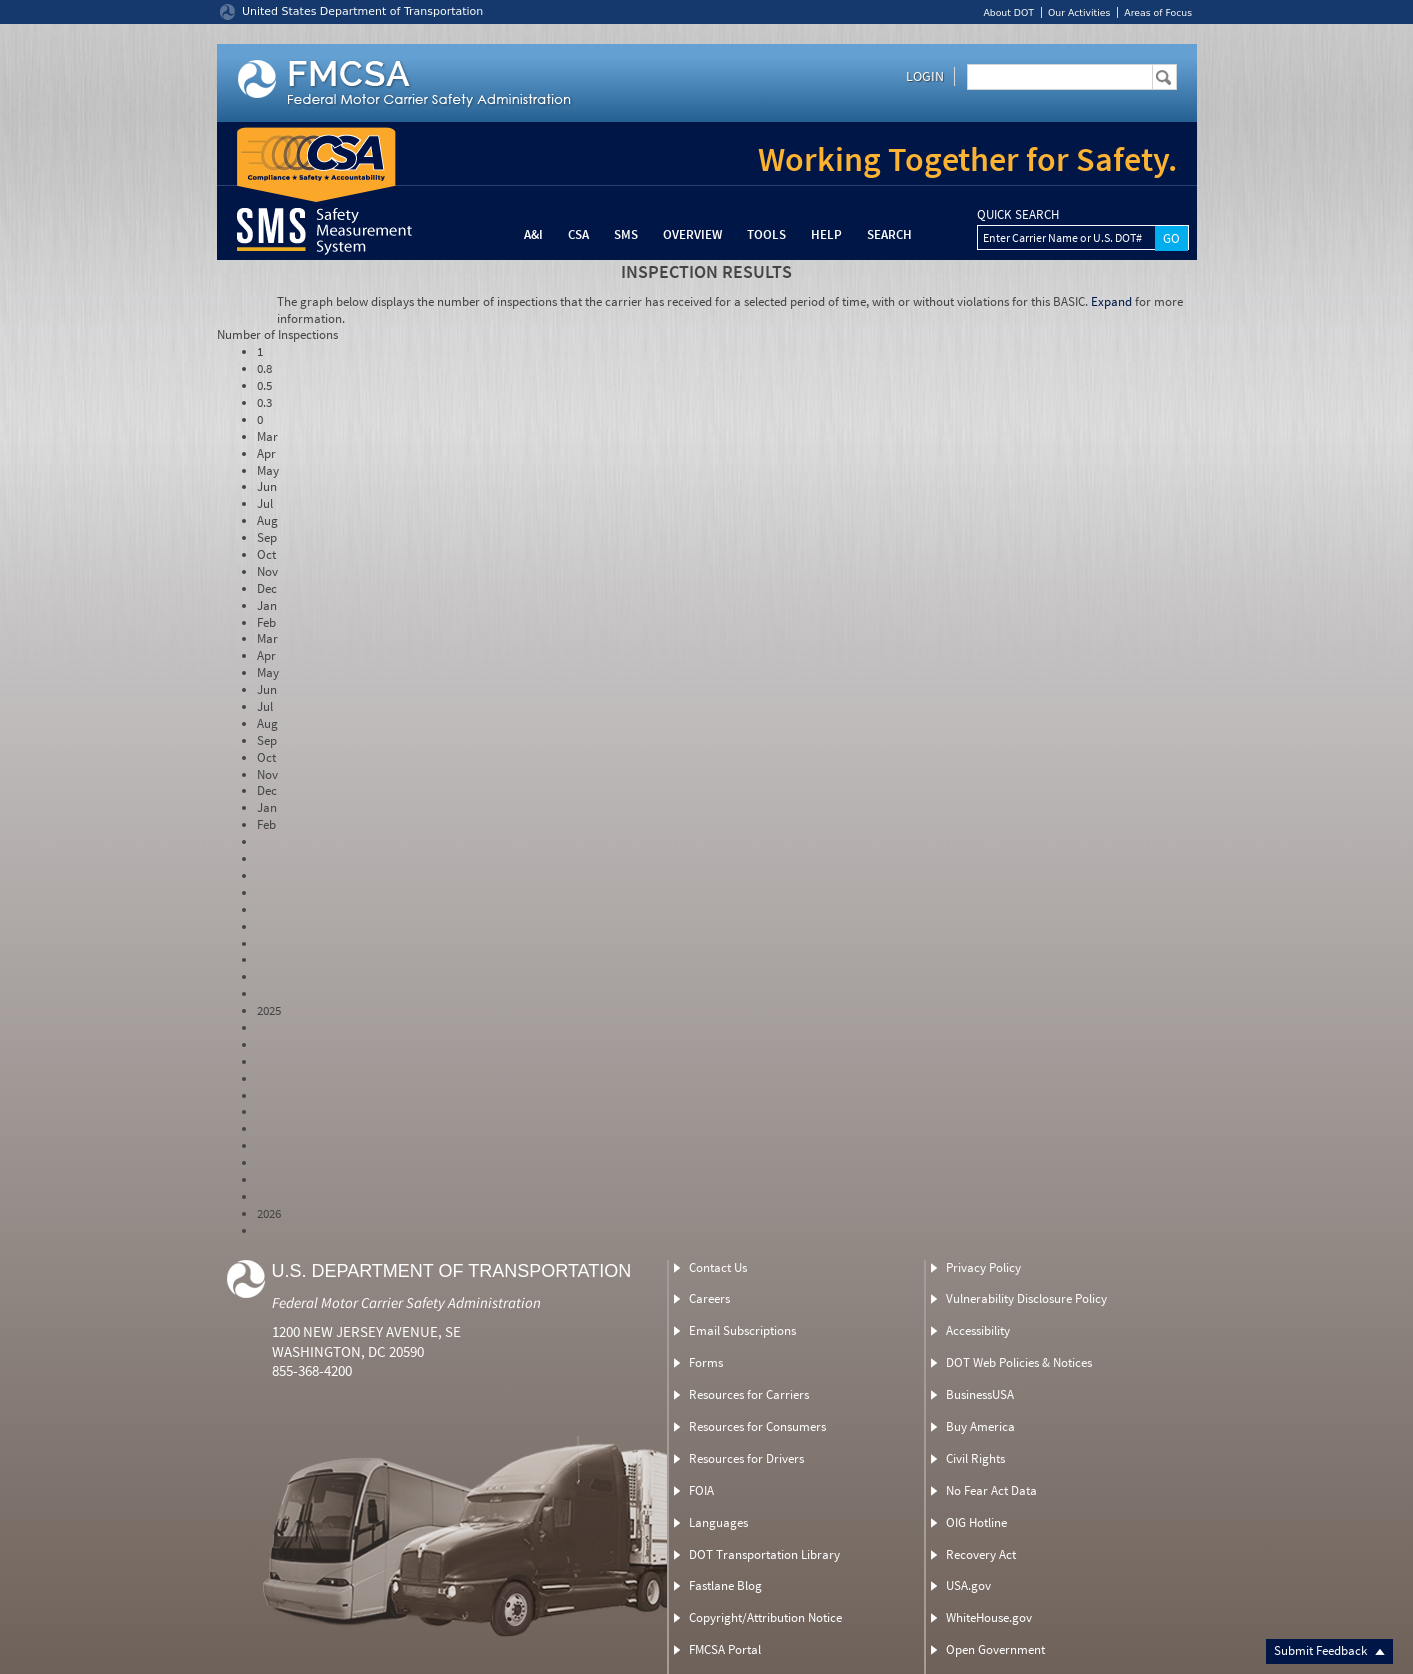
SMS (626, 234)
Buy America (980, 1426)
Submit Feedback (1329, 1650)
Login (925, 76)
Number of (277, 334)
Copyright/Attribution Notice (765, 1617)
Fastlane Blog (725, 1585)
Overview (692, 234)
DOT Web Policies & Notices (1019, 1362)
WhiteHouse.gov (989, 1617)
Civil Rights (975, 1458)
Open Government (995, 1649)
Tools (766, 234)
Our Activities (1079, 12)
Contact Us (718, 1267)
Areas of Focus (1158, 12)
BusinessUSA (980, 1394)
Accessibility (978, 1330)
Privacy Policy (983, 1267)
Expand (1111, 301)
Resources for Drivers (746, 1458)
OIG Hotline (976, 1522)
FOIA (701, 1490)
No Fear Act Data (991, 1490)
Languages (718, 1522)
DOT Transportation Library (764, 1554)
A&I (533, 234)
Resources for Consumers (757, 1426)
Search (889, 234)
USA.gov (968, 1585)
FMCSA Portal (725, 1649)
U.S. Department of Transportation (452, 1271)
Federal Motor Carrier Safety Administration (406, 1302)
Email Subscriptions (742, 1330)
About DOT (1008, 12)
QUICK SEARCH (1018, 215)
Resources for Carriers (749, 1394)
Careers (709, 1298)
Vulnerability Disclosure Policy (1026, 1298)
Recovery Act (981, 1554)
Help (826, 234)
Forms (706, 1362)
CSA (578, 234)
